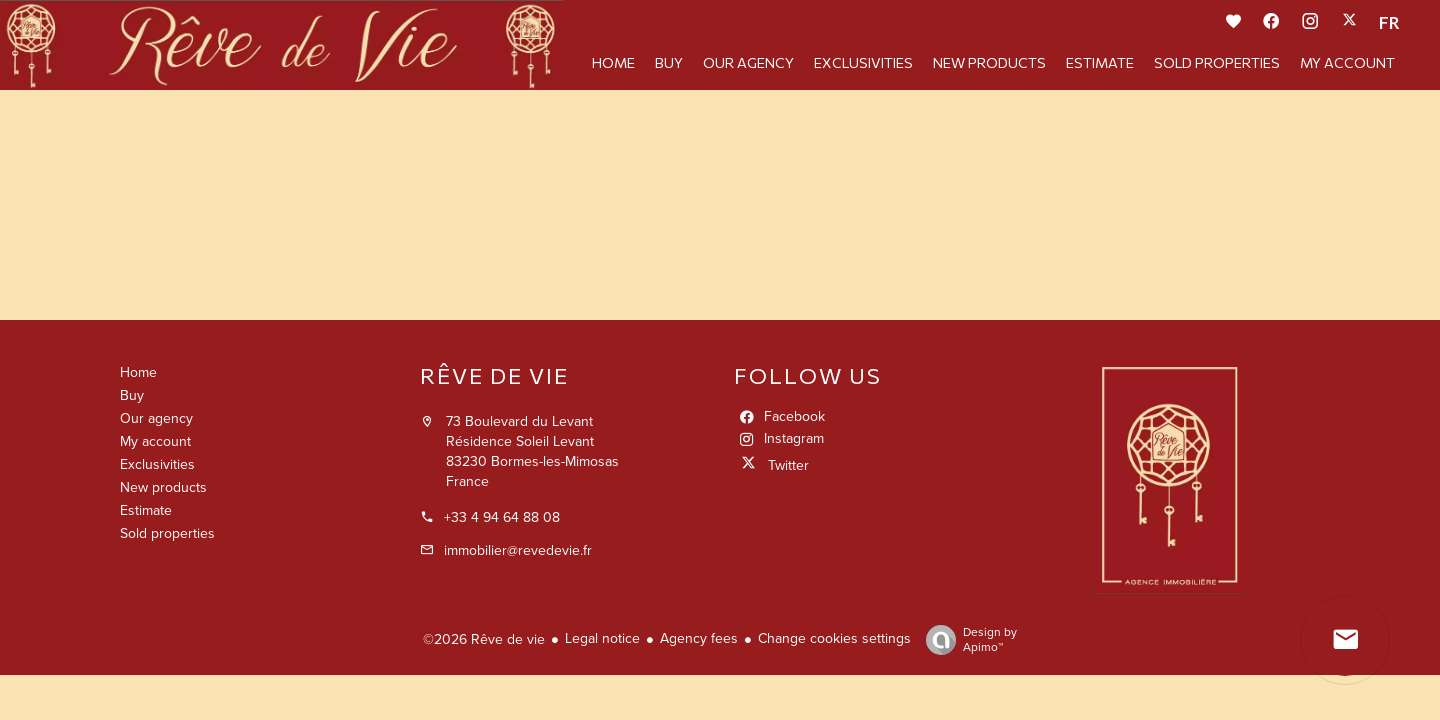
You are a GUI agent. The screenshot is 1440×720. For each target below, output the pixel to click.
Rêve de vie (494, 375)
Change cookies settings (834, 638)
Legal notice (602, 638)
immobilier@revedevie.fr (518, 550)
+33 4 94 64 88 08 (502, 517)
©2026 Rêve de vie (484, 639)
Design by (966, 640)
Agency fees (699, 638)
